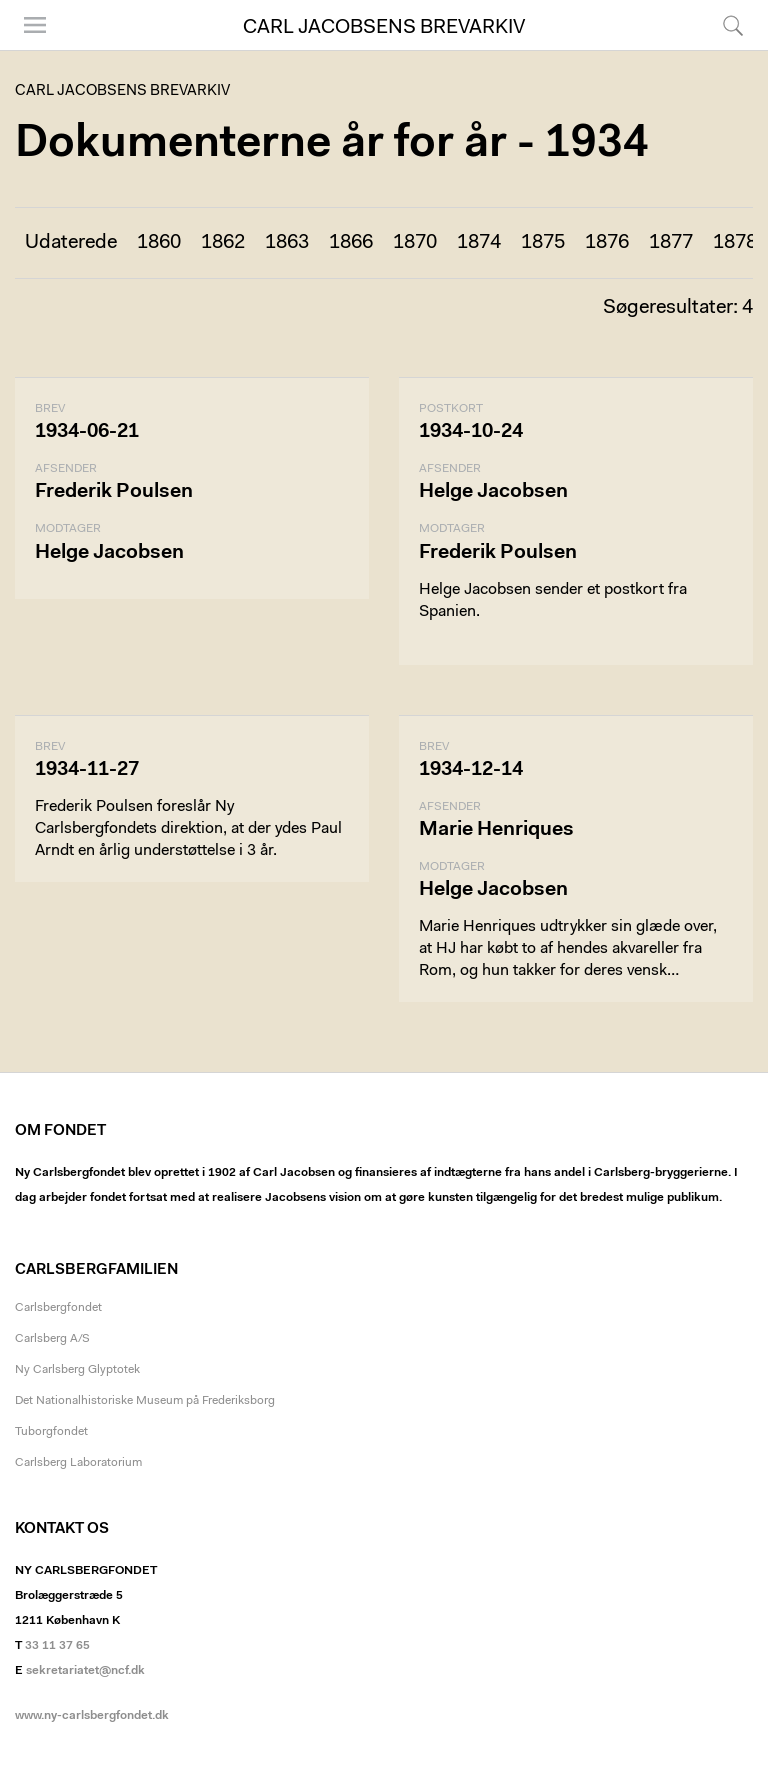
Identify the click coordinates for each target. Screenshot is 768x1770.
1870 (415, 243)
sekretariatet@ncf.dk (85, 1671)
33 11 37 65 (57, 1646)
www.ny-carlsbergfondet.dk (92, 1716)
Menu (35, 25)
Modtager (68, 529)
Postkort (451, 409)
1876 (607, 243)
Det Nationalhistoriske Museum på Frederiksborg (145, 1401)
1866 (351, 243)
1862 (223, 243)
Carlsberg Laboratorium (78, 1463)
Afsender (66, 469)
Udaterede (71, 243)
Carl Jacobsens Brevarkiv (384, 28)
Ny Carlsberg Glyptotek (77, 1370)
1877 (671, 243)
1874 (479, 243)
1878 (735, 243)
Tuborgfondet (51, 1432)
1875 (543, 243)
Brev (50, 409)
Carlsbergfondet (58, 1308)
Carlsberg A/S (52, 1339)
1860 (159, 243)
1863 (287, 243)
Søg (733, 25)
